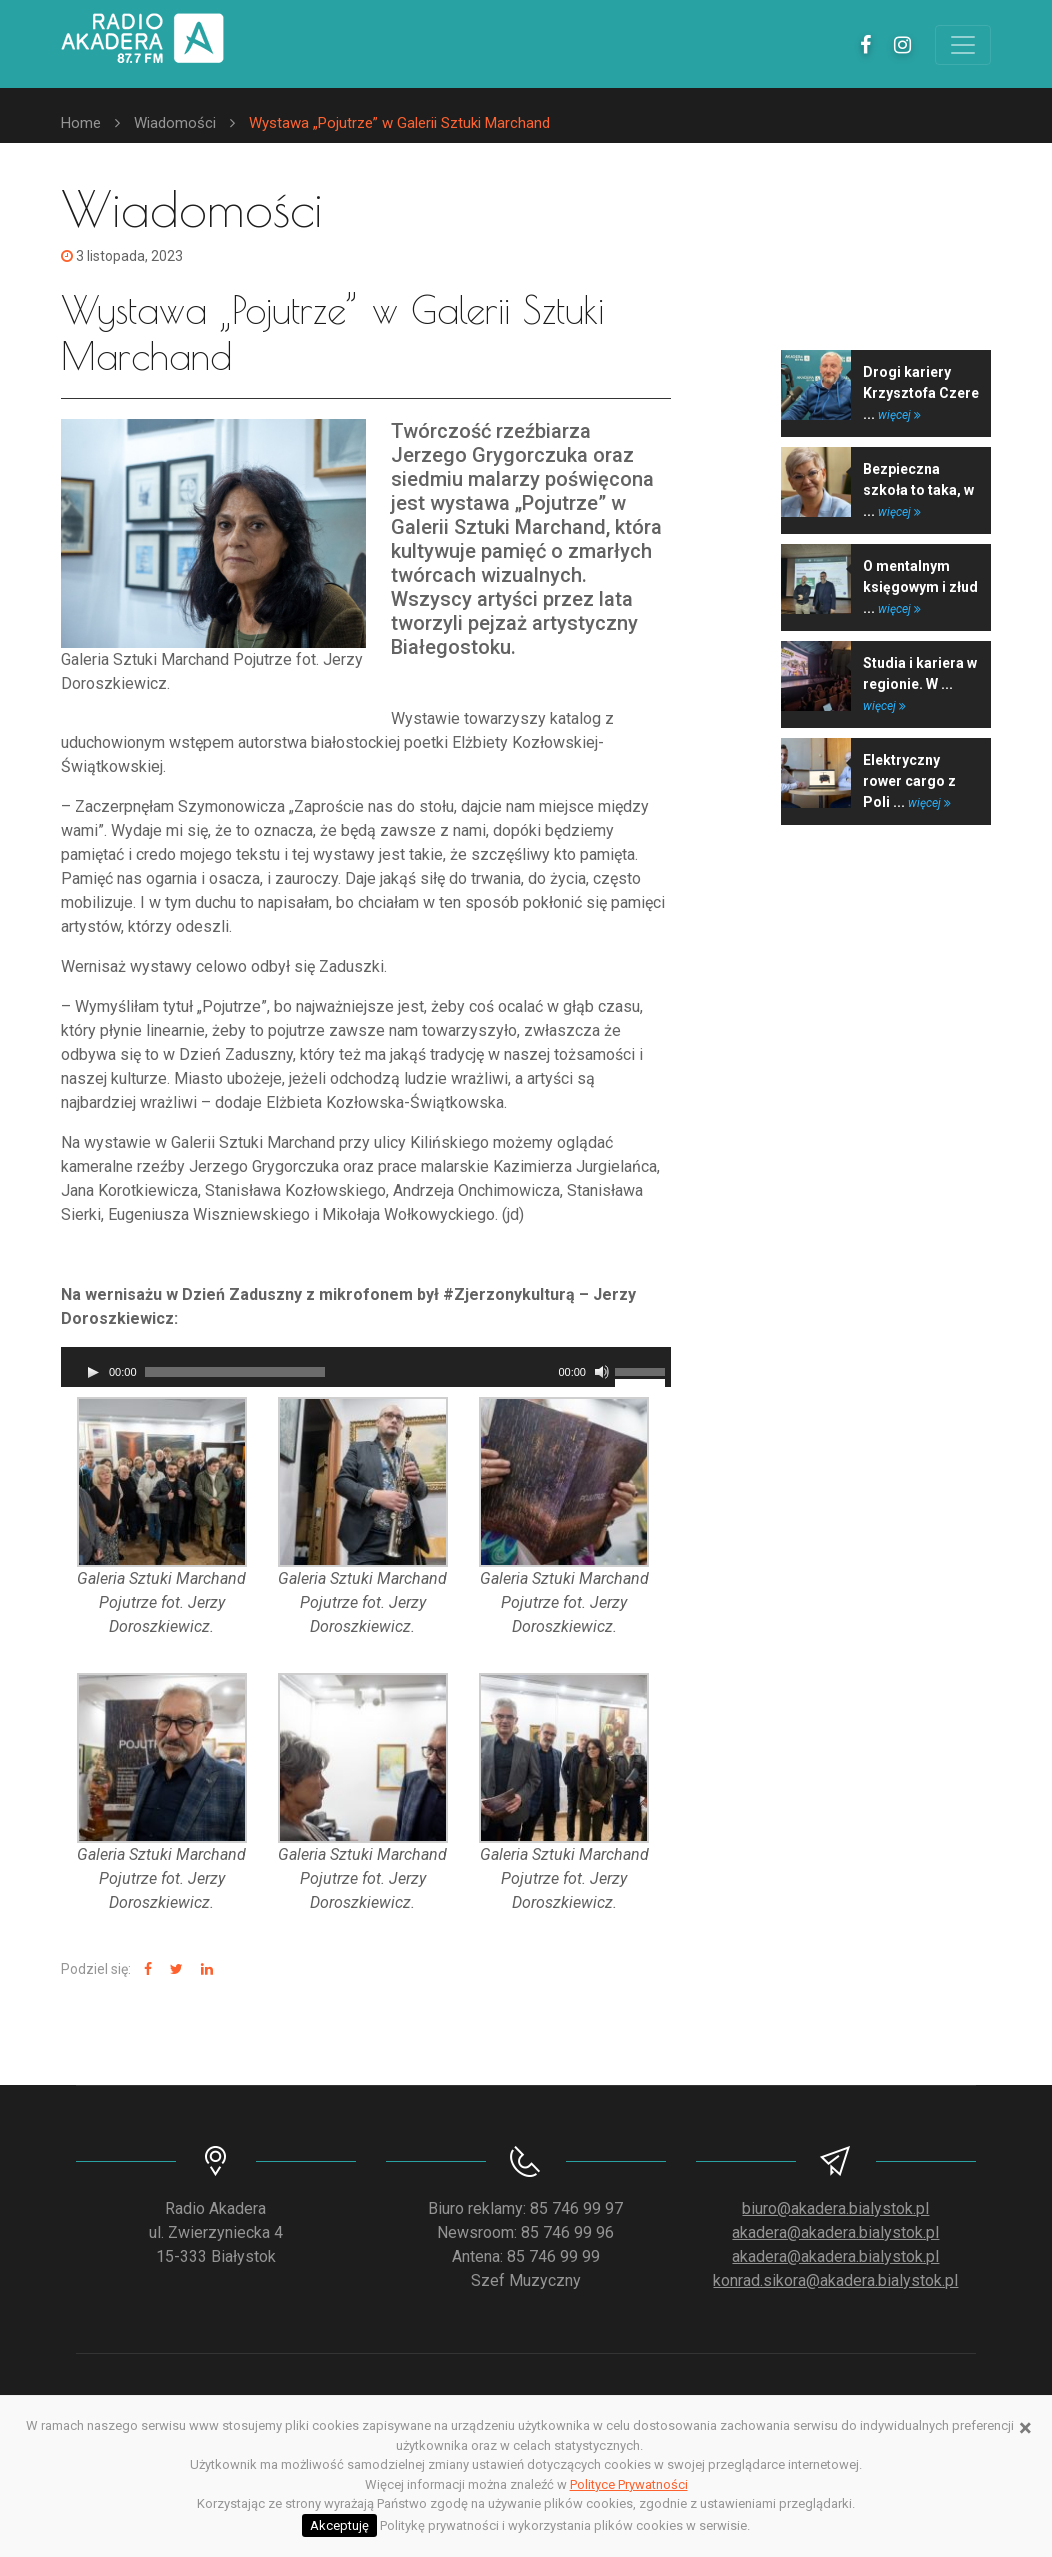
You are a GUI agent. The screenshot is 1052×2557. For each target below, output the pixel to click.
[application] (366, 1367)
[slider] (235, 1372)
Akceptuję (339, 2525)
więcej (899, 415)
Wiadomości (175, 123)
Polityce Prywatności (629, 2484)
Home (81, 123)
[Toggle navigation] (963, 45)
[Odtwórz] (93, 1372)
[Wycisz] (602, 1372)
